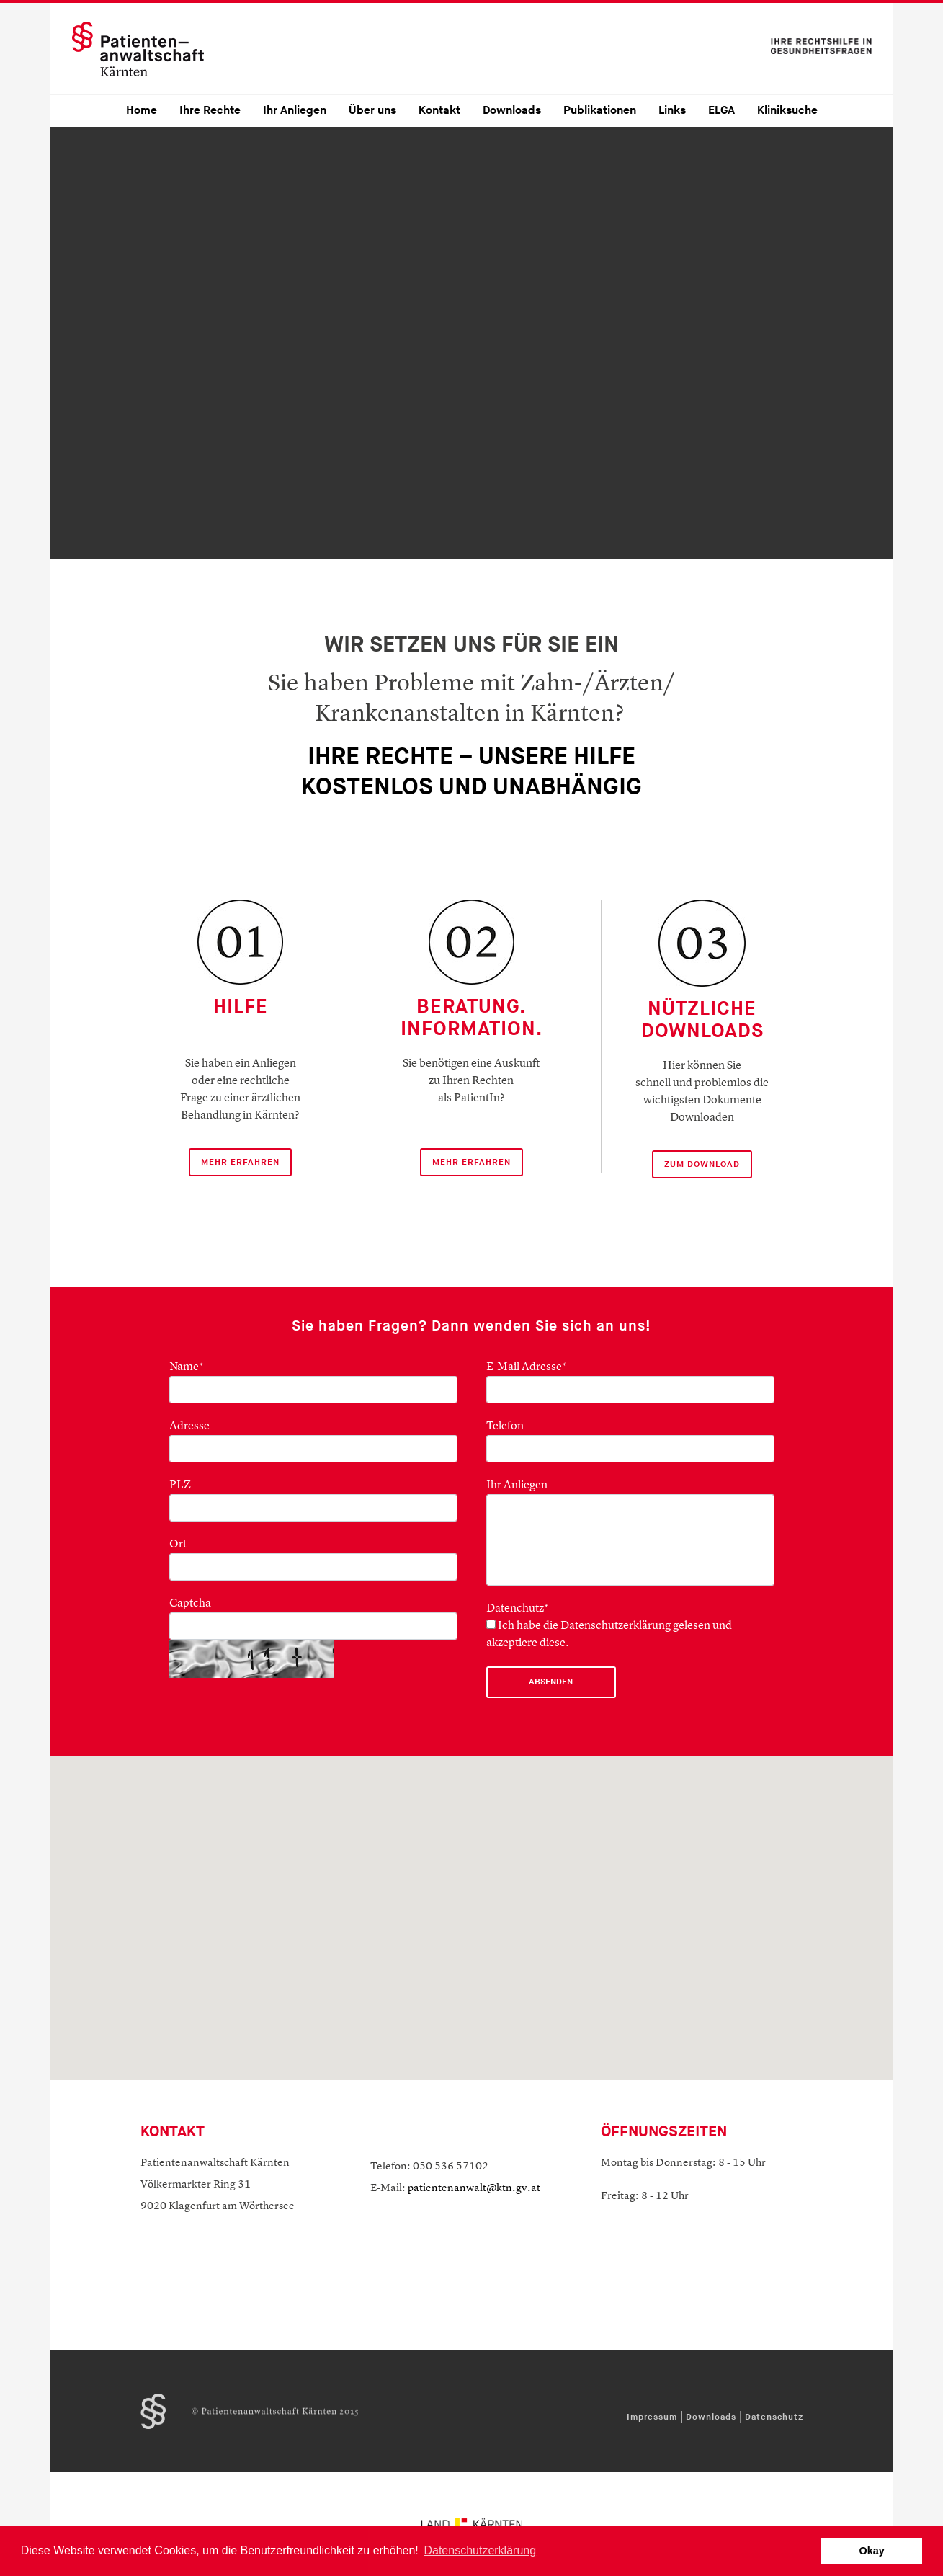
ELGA (721, 110)
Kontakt (439, 110)
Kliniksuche (787, 110)
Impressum (652, 2417)
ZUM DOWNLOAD (702, 1164)
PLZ (180, 1485)
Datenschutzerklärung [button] (480, 2550)
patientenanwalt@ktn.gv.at (474, 2188)
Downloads (512, 110)
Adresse (189, 1426)
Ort (178, 1544)
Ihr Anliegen (294, 110)
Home (141, 110)
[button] (472, 1890)
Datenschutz (774, 2417)
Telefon (505, 1426)
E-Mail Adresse (526, 1367)
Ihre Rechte (210, 110)
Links (672, 110)
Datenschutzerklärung (615, 1626)
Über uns (372, 110)
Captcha (190, 1603)
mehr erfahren (471, 1162)
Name (186, 1367)
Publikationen (599, 110)
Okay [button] (872, 2551)
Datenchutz (517, 1609)
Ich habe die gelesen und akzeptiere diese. (609, 1634)
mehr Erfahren (240, 1162)
